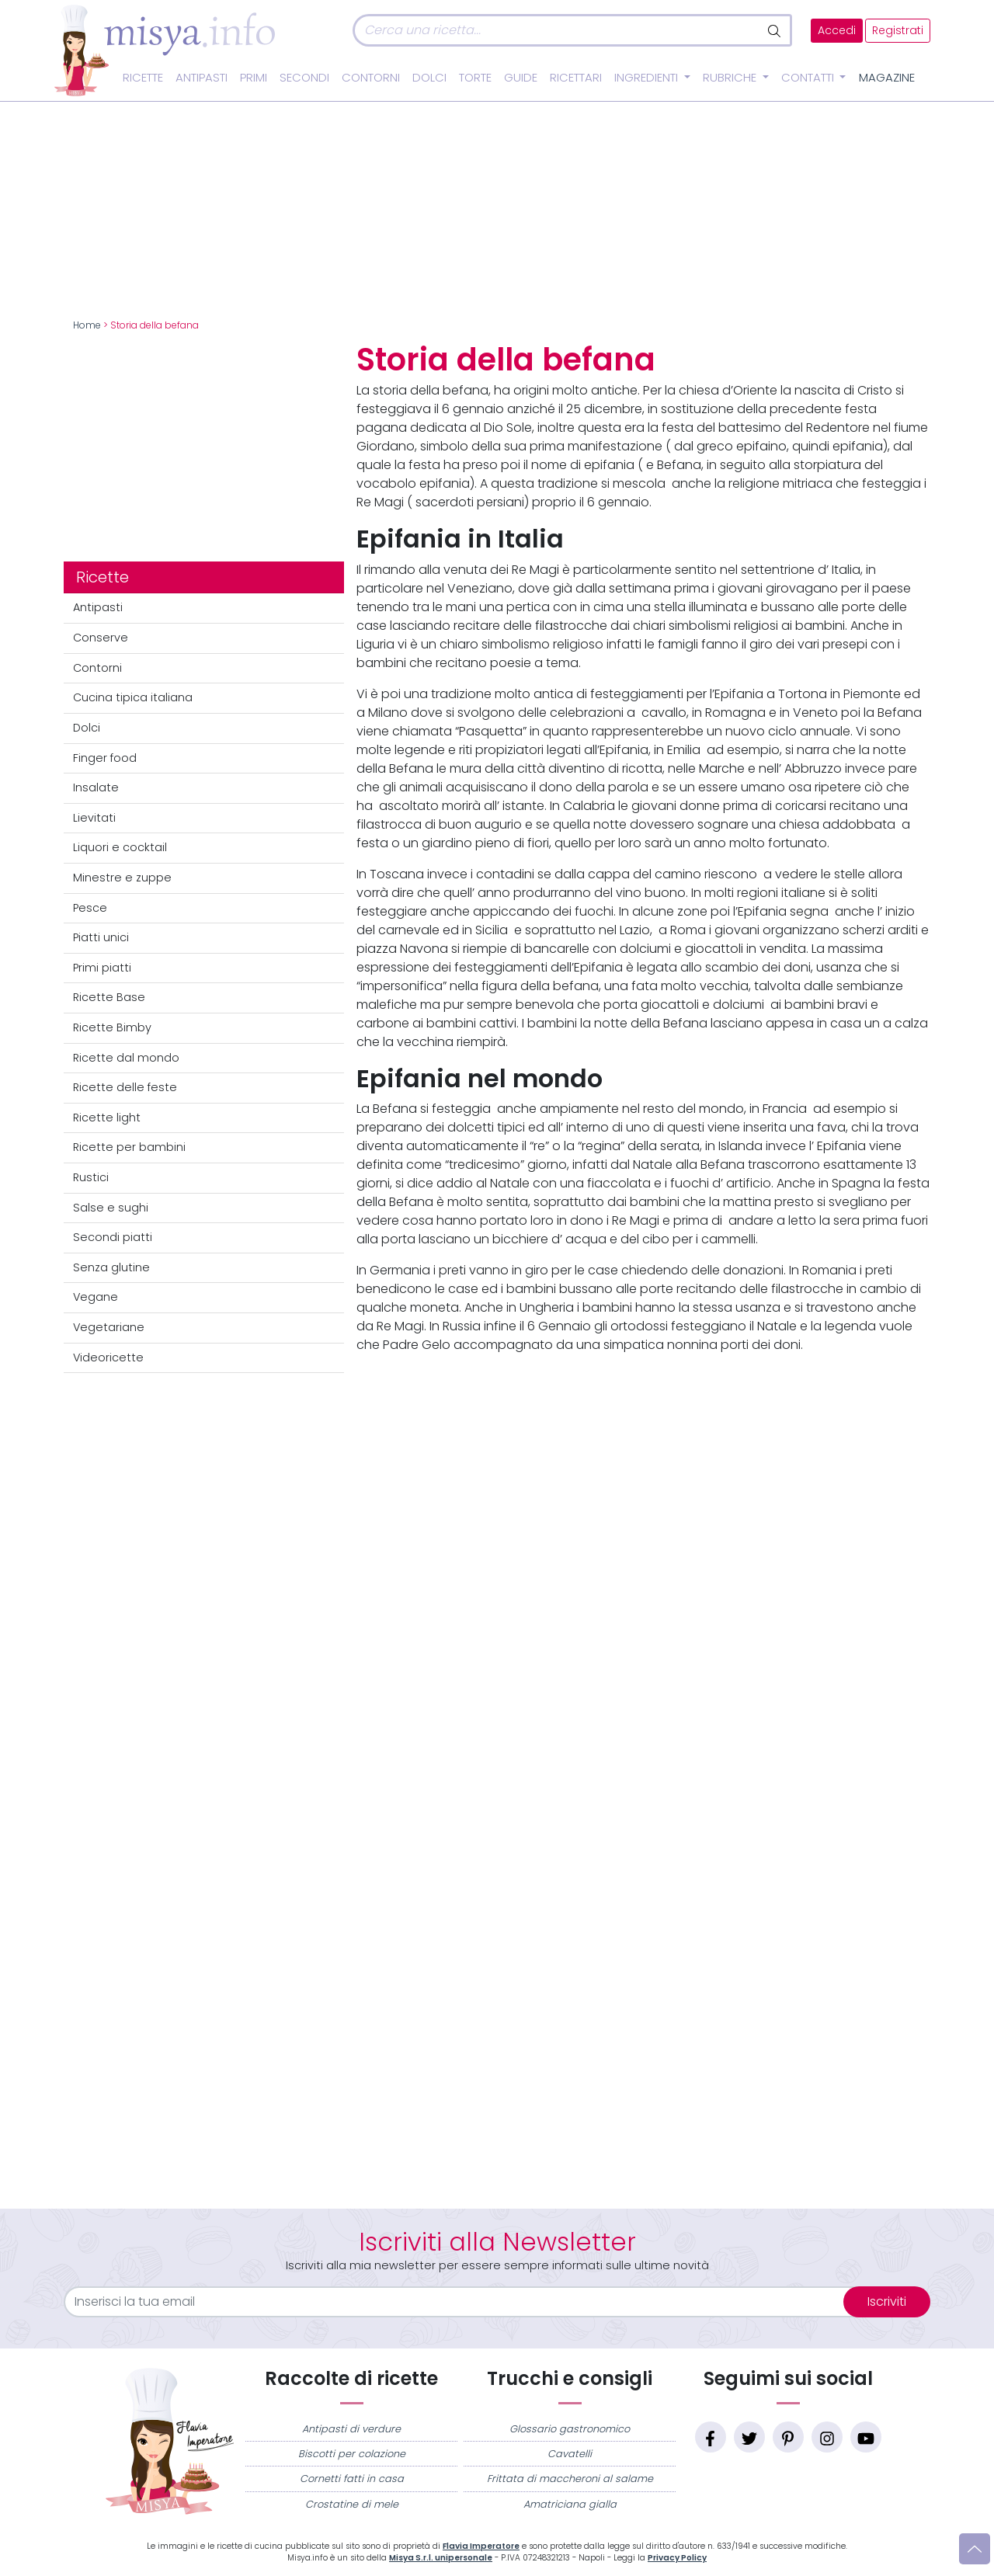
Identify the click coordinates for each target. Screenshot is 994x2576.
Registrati (897, 30)
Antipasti (202, 78)
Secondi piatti (112, 1237)
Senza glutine (111, 1267)
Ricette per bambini (129, 1147)
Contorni (371, 78)
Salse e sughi (110, 1208)
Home (87, 325)
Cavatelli (569, 2454)
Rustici (91, 1177)
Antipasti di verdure (351, 2429)
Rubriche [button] (731, 78)
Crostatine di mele (351, 2504)
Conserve (100, 638)
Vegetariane (108, 1327)
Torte (475, 78)
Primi (253, 78)
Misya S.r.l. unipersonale (440, 2558)
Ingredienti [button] (647, 78)
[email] (463, 2301)
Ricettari (576, 78)
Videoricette (108, 1357)
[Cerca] (556, 30)
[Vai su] (974, 2548)
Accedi (837, 30)
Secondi (304, 78)
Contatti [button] (809, 78)
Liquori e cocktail (120, 847)
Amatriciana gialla (570, 2504)
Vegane (95, 1297)
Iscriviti (886, 2301)
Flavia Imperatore (481, 2546)
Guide (520, 78)
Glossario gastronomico (569, 2429)
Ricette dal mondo (126, 1058)
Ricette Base (109, 997)
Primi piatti (102, 968)
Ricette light (107, 1118)
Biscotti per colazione (351, 2454)
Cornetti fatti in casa (352, 2478)
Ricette (143, 78)
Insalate (96, 787)
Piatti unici (101, 937)
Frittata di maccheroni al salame (570, 2478)
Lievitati (94, 818)
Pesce (90, 908)
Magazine (887, 78)
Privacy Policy (677, 2558)
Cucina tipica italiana (133, 697)
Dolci (429, 78)
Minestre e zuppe (122, 878)
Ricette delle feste (125, 1087)
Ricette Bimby (112, 1027)
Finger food (105, 758)
